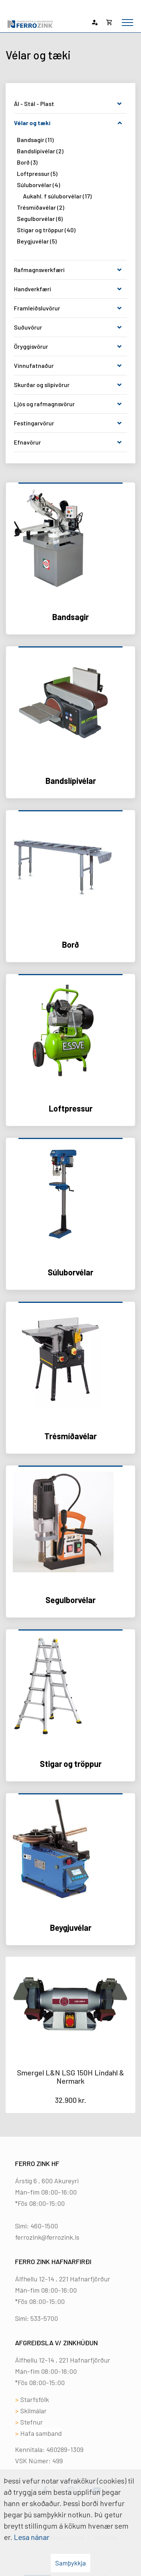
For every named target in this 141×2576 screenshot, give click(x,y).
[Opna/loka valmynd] (127, 22)
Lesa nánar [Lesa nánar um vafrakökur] (31, 2536)
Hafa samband (41, 2433)
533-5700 (44, 2318)
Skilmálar (33, 2411)
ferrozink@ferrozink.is (47, 2237)
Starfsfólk (34, 2399)
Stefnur (31, 2422)
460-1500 (44, 2226)
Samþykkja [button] (70, 2563)
